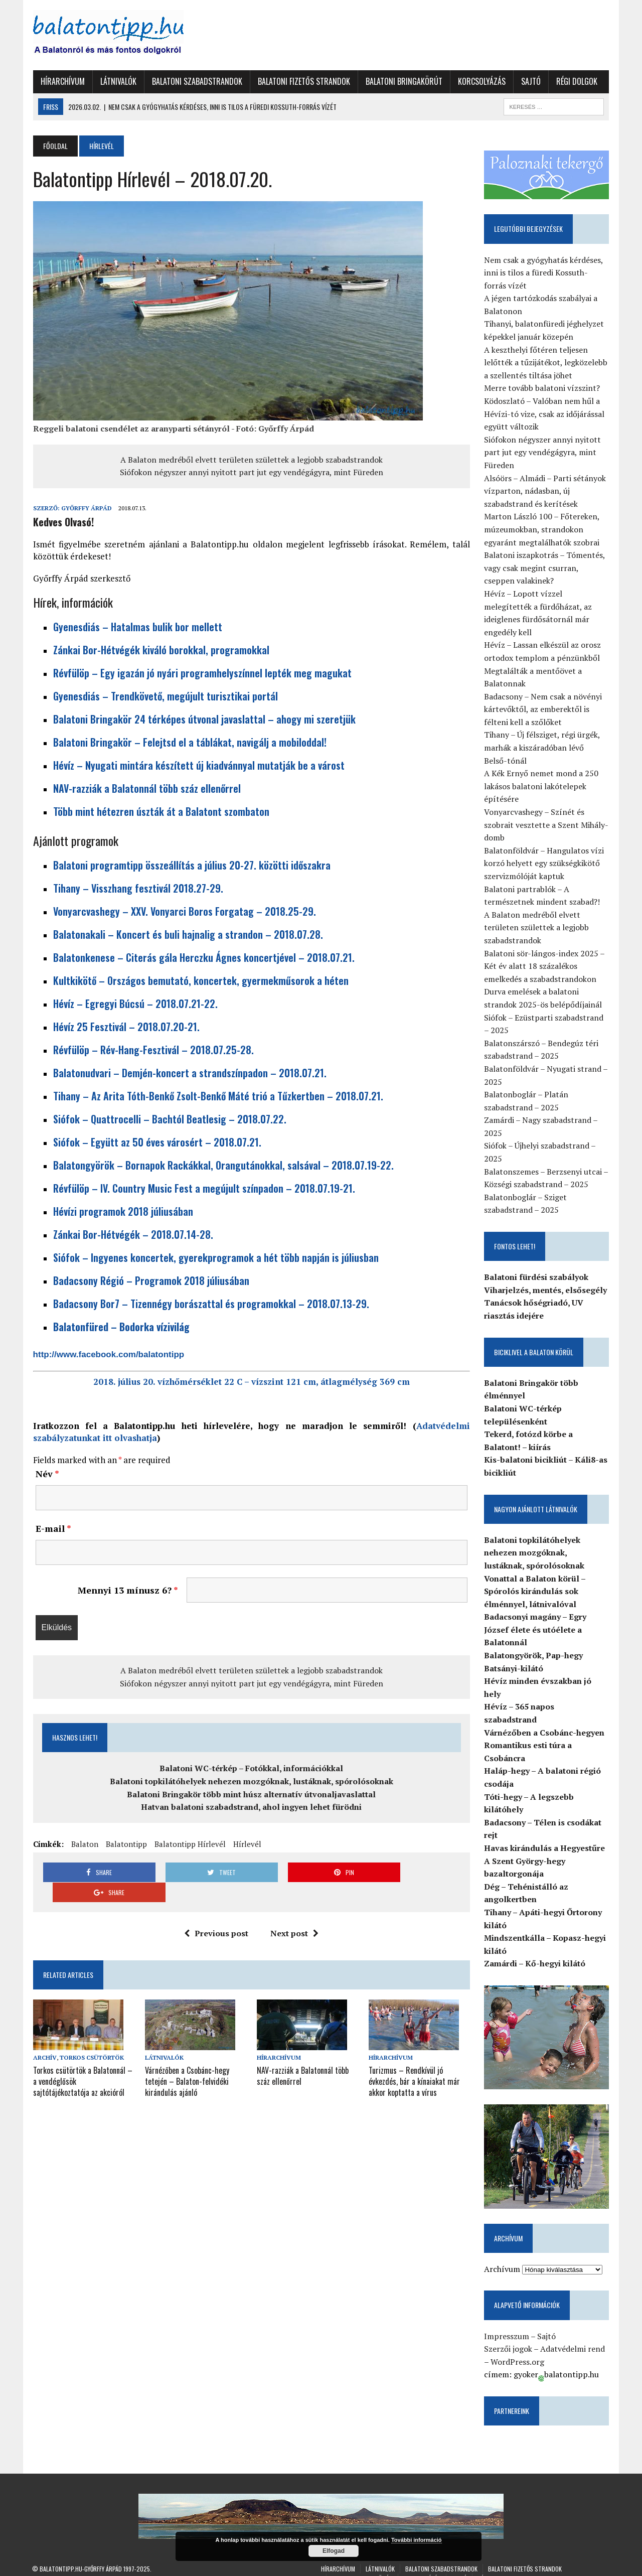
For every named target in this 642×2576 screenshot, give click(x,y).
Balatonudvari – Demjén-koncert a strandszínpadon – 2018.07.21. (189, 1072)
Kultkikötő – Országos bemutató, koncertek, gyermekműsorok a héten (200, 980)
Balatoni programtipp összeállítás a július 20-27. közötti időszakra (191, 865)
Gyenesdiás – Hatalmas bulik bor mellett (136, 626)
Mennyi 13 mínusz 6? (127, 1590)
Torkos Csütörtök (91, 2037)
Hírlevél (246, 1844)
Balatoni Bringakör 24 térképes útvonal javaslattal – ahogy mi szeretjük (203, 719)
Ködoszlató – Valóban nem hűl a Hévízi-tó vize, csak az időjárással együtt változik (545, 413)
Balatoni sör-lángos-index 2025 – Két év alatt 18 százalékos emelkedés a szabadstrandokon (545, 966)
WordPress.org (518, 2349)
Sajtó (530, 81)
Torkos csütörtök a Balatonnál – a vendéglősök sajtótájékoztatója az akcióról (82, 2060)
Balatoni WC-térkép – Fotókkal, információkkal (251, 1768)
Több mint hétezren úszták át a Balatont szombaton (160, 811)
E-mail (52, 1528)
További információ (416, 2540)
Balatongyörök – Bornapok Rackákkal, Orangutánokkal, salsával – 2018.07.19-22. (222, 1165)
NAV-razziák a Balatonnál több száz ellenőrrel (146, 788)
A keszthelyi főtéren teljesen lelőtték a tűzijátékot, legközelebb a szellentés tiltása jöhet (546, 362)
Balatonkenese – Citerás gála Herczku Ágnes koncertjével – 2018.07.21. (203, 957)
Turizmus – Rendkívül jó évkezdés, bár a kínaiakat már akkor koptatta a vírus (414, 2060)
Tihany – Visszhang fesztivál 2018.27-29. (137, 888)
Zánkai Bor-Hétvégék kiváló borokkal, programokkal (160, 649)
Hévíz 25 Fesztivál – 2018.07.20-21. (125, 1026)
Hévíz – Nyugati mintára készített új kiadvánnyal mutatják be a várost (198, 765)
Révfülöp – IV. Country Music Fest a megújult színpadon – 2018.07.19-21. (203, 1188)
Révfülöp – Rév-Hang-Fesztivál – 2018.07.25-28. (152, 1049)
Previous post (216, 1913)
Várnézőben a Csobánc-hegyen (545, 1719)
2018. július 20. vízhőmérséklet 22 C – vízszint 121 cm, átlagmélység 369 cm (251, 1381)
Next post (294, 1913)
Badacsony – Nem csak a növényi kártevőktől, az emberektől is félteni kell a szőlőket (543, 709)
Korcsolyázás (481, 81)
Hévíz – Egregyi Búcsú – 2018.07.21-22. (134, 1003)
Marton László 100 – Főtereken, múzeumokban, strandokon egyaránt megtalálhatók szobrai (542, 529)
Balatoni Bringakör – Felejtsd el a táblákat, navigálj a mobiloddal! (189, 742)
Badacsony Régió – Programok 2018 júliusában (150, 1280)
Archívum (503, 2256)
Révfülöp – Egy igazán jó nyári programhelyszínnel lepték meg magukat (201, 672)
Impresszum (507, 2323)
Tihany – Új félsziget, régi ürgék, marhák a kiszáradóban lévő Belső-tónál (547, 748)
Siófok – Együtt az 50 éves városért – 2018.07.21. (156, 1142)
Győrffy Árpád (85, 508)
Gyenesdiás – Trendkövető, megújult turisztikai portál (164, 695)
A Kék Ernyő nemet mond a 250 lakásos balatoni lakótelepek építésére (542, 786)
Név (46, 1474)
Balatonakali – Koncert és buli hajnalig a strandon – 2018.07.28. (187, 934)
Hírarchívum (62, 81)
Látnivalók (117, 81)
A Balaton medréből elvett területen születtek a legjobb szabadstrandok (251, 459)
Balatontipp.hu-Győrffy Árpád (81, 2556)
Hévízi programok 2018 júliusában (122, 1211)
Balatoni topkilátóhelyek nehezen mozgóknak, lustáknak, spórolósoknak (251, 1781)
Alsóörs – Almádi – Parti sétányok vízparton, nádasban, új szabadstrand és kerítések (545, 491)
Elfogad (334, 2550)
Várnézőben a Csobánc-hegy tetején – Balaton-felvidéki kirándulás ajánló (186, 2060)
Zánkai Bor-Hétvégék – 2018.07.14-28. (132, 1234)
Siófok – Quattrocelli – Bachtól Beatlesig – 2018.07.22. (168, 1118)
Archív (44, 2037)
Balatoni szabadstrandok (196, 81)
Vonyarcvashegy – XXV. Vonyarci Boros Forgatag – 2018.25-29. (183, 911)
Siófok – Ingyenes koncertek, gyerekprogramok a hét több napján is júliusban (215, 1257)
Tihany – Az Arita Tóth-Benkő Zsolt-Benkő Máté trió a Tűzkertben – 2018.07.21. (217, 1095)
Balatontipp (125, 1844)
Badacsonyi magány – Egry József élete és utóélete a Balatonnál (536, 1630)
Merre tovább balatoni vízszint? (542, 388)
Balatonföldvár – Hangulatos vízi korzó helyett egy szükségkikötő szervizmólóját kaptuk (544, 863)
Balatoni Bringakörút (403, 81)
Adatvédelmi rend (573, 2336)
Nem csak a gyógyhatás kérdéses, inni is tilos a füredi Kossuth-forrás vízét (544, 272)
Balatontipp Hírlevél (189, 1844)
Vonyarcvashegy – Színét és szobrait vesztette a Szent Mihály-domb (547, 824)
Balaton (83, 1844)
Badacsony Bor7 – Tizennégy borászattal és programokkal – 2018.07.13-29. (210, 1303)
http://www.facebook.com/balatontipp (108, 1354)
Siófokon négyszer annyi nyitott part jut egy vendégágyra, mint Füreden (251, 472)
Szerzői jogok (509, 2336)
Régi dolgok (575, 81)
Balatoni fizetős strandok (303, 81)
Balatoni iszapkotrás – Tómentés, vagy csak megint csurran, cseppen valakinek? (545, 567)
